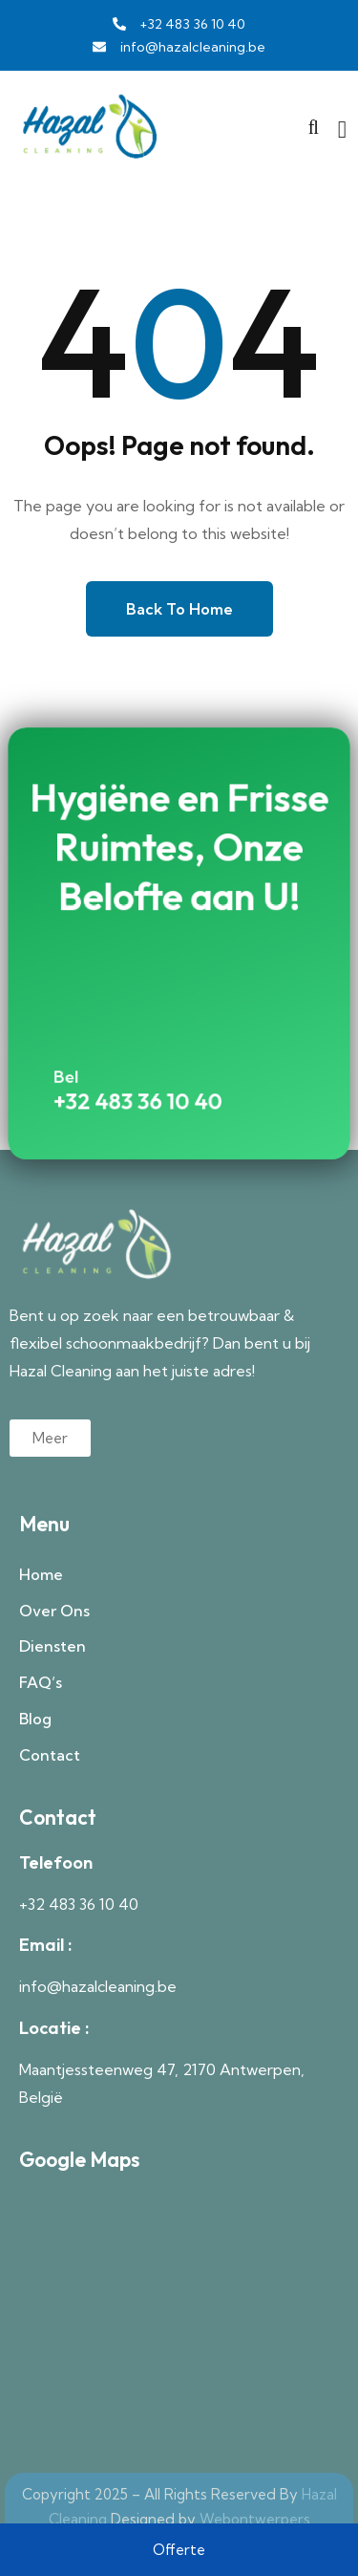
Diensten (52, 1646)
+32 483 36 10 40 (145, 1073)
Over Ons (54, 1610)
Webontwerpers (255, 2519)
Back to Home (179, 608)
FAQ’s (40, 1682)
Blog (35, 1718)
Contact (49, 1754)
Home (41, 1574)
